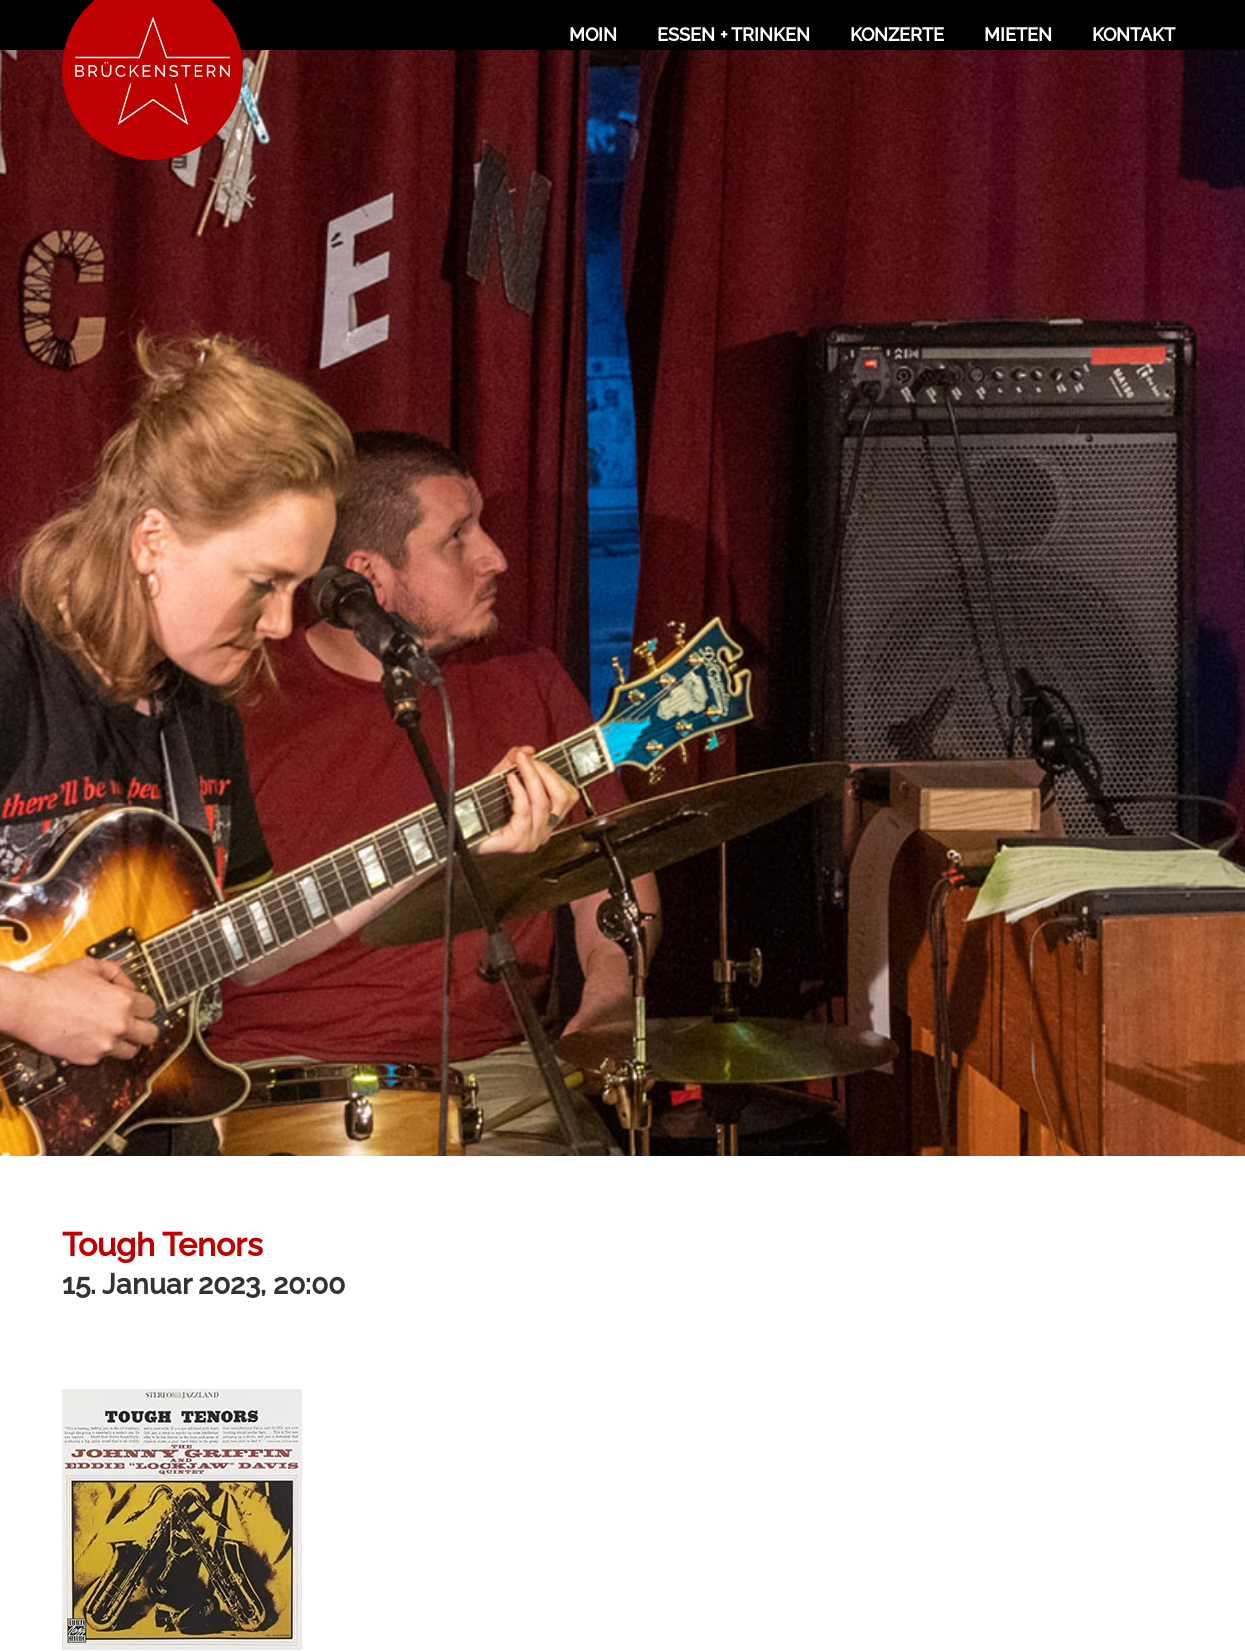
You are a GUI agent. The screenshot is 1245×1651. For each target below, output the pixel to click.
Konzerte (897, 34)
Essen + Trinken (733, 34)
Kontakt (1133, 34)
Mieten (1018, 34)
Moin (593, 34)
